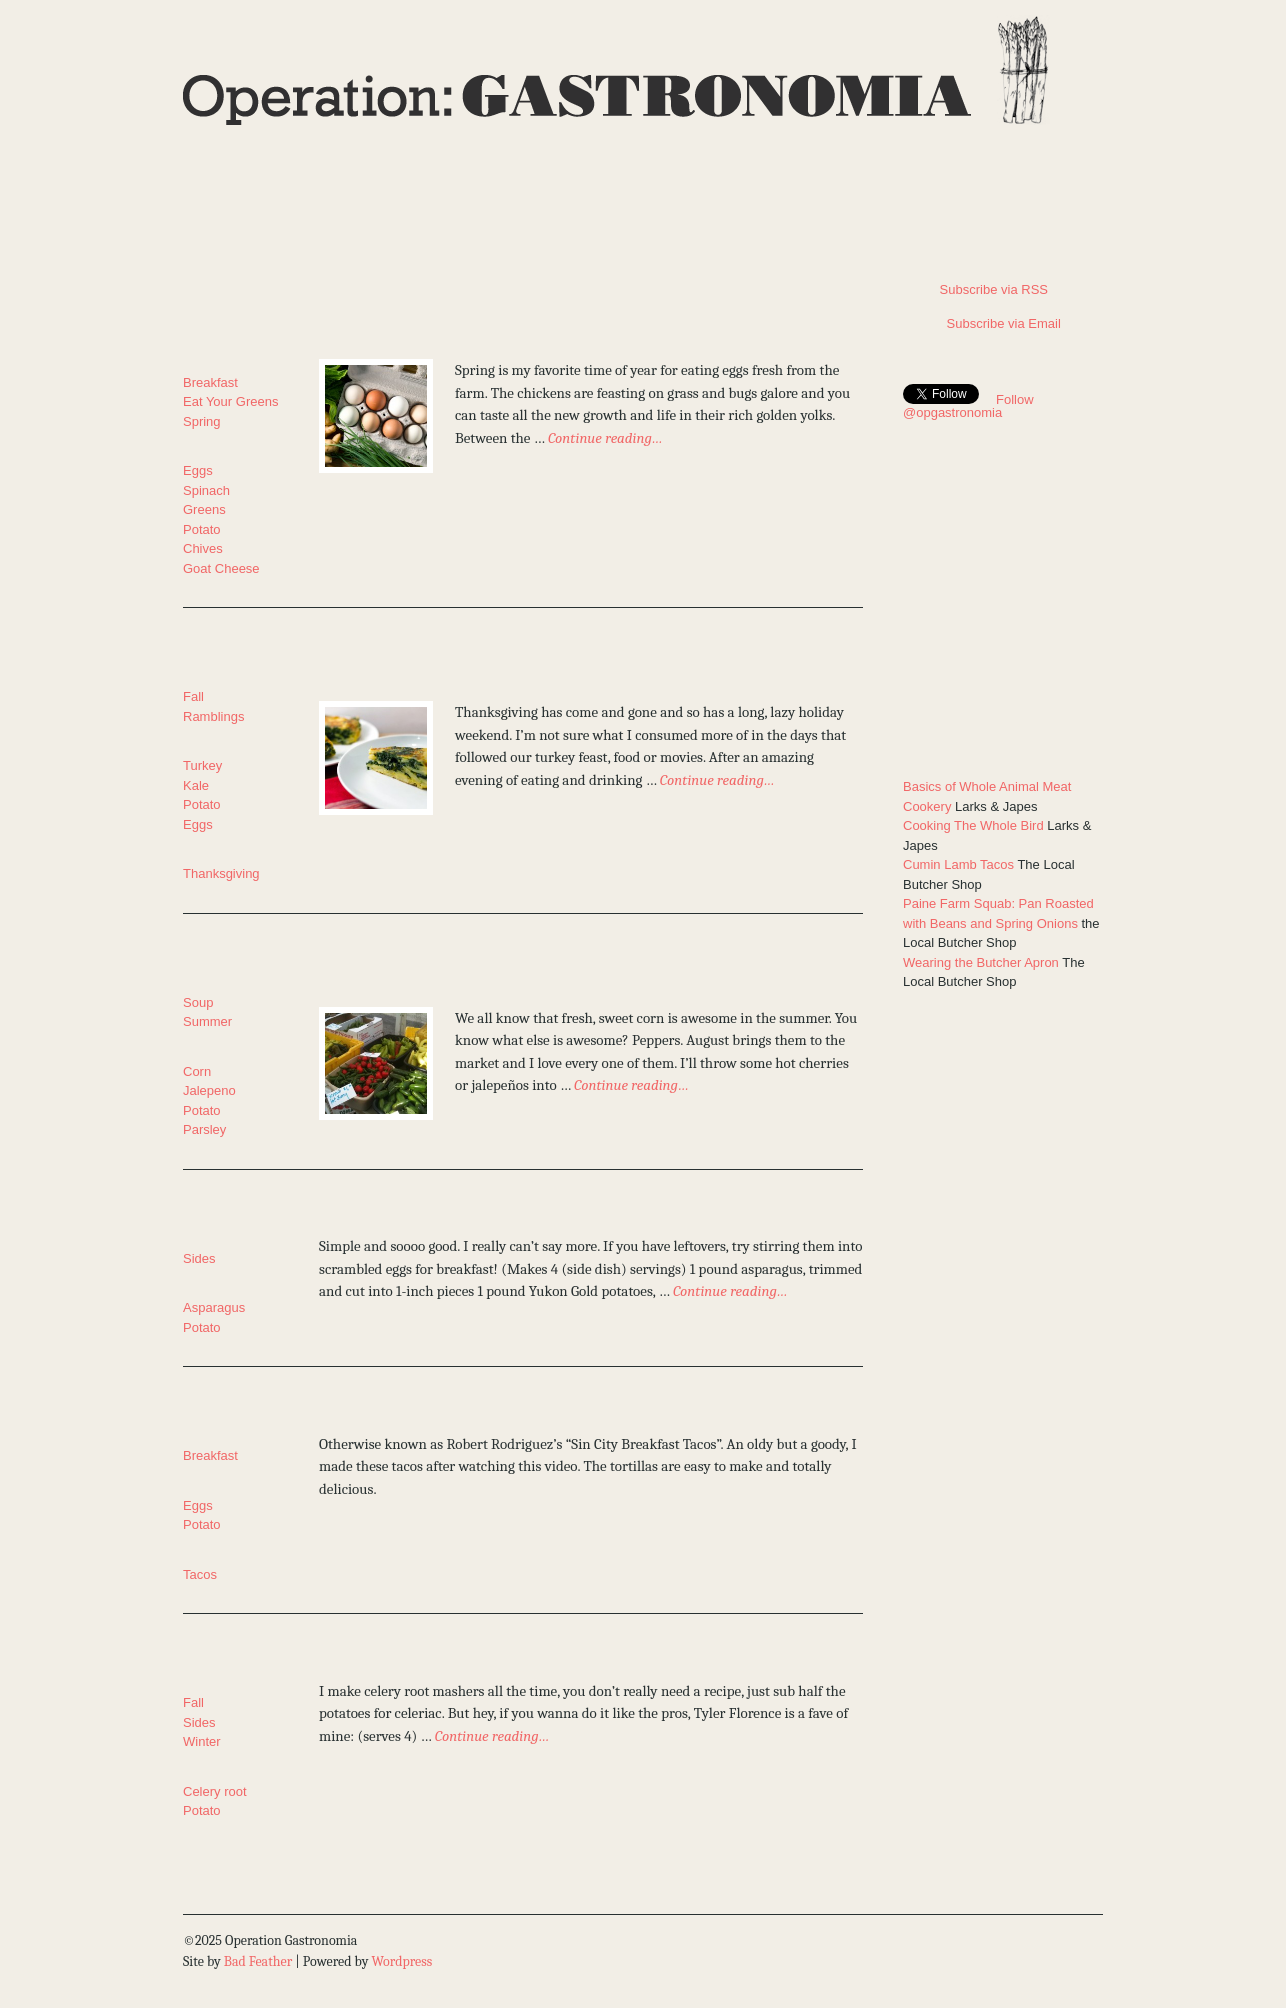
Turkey (202, 765)
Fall (193, 696)
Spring (202, 421)
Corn (197, 1071)
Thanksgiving (221, 873)
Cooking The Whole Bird (973, 825)
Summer (207, 1021)
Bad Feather (258, 1961)
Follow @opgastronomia (968, 406)
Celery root (215, 1791)
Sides (199, 1258)
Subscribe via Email (982, 323)
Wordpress (401, 1961)
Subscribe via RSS (975, 289)
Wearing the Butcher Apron (981, 962)
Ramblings (213, 716)
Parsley (204, 1129)
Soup (198, 1002)
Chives (203, 548)
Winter (202, 1741)
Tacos (200, 1574)
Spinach (206, 490)
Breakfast (210, 382)
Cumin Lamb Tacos (958, 864)
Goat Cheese (221, 568)
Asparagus (214, 1307)
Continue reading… (605, 438)
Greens (204, 509)
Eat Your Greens (230, 401)
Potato (202, 529)
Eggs (198, 470)
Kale (196, 785)
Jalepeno (209, 1090)
